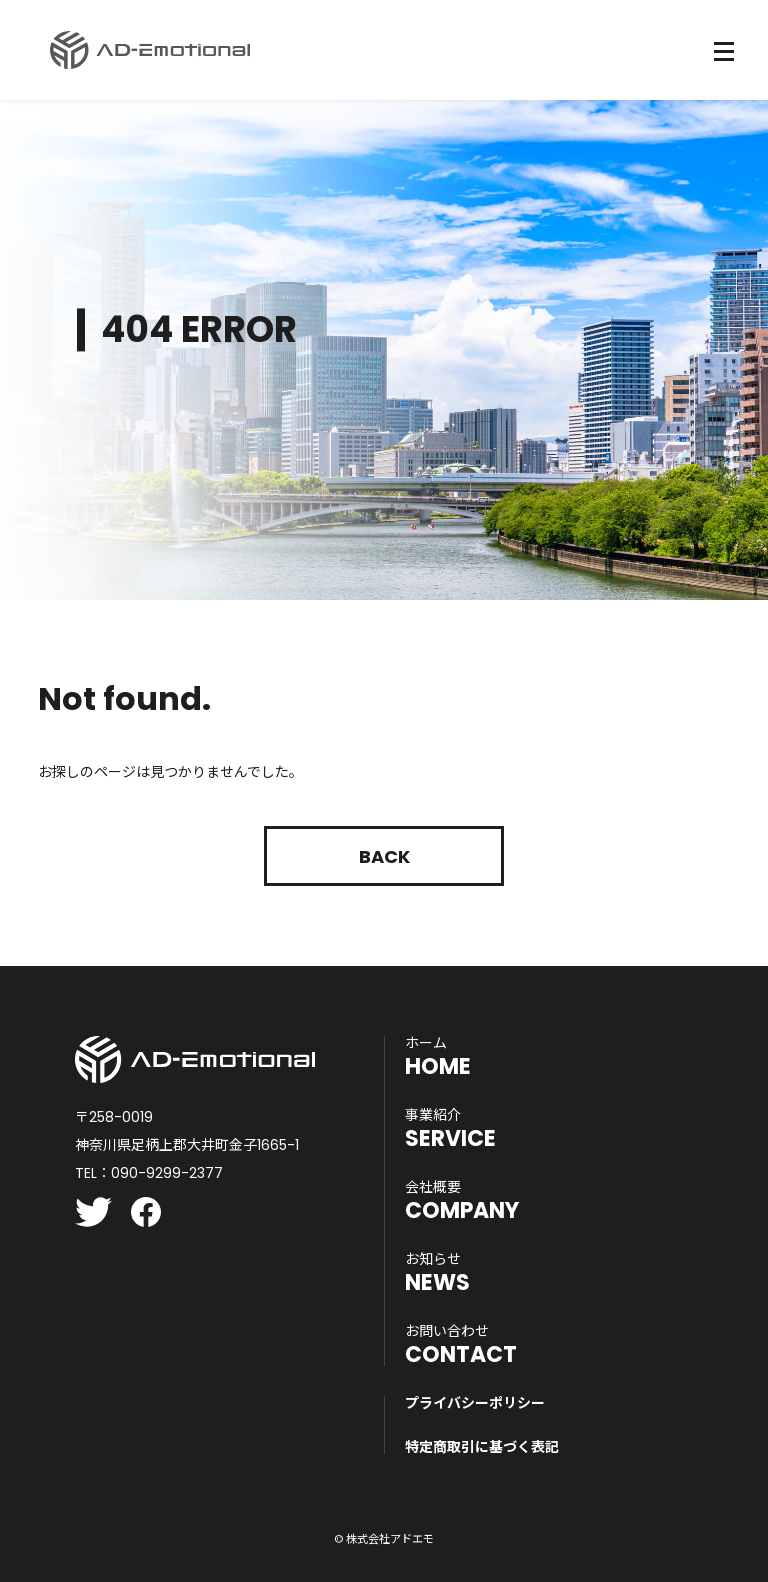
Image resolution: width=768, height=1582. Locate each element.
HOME (438, 1057)
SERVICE (450, 1129)
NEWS (437, 1273)
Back (384, 856)
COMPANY (462, 1201)
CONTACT (461, 1345)
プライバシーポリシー (475, 1403)
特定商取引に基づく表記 (482, 1447)
